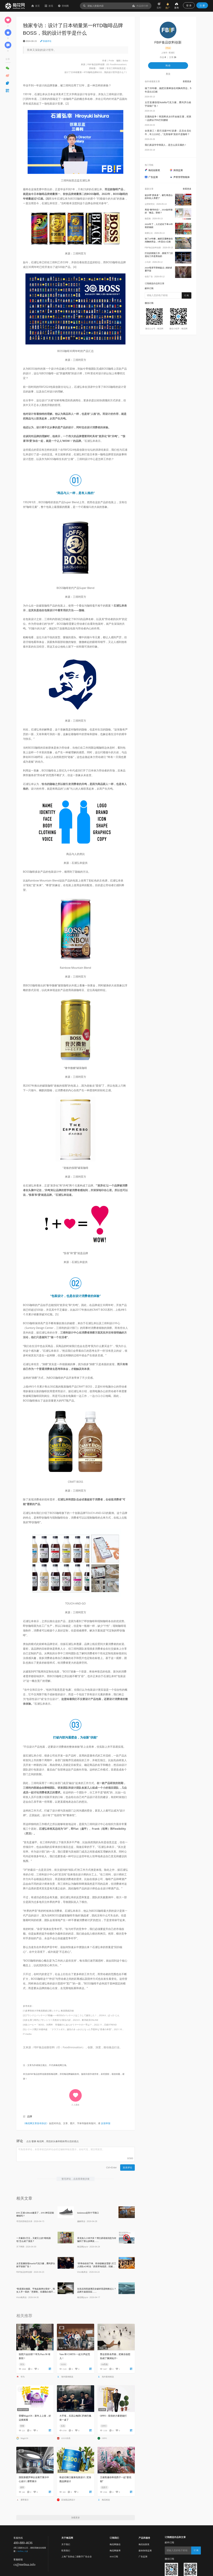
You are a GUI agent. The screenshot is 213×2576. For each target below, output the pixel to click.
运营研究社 (150, 204)
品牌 (29, 2116)
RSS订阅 (114, 2556)
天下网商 (20, 2246)
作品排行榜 (140, 6)
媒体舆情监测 (145, 2550)
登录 (33, 2141)
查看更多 (187, 81)
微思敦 (148, 218)
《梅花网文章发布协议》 (36, 2123)
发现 (49, 6)
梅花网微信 (115, 2544)
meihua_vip (22, 2551)
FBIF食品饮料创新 (24, 2272)
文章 (172, 57)
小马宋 (148, 262)
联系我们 (65, 2550)
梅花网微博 (115, 2550)
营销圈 (63, 6)
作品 (163, 57)
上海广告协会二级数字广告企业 (76, 2556)
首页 (35, 6)
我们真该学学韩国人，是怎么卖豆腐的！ (166, 145)
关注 (168, 74)
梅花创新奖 (144, 2544)
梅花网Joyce (82, 2246)
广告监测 (143, 2556)
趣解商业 (81, 2221)
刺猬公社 (149, 233)
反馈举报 (105, 2123)
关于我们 (65, 2544)
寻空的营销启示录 (24, 2221)
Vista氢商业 (82, 2272)
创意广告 (149, 276)
